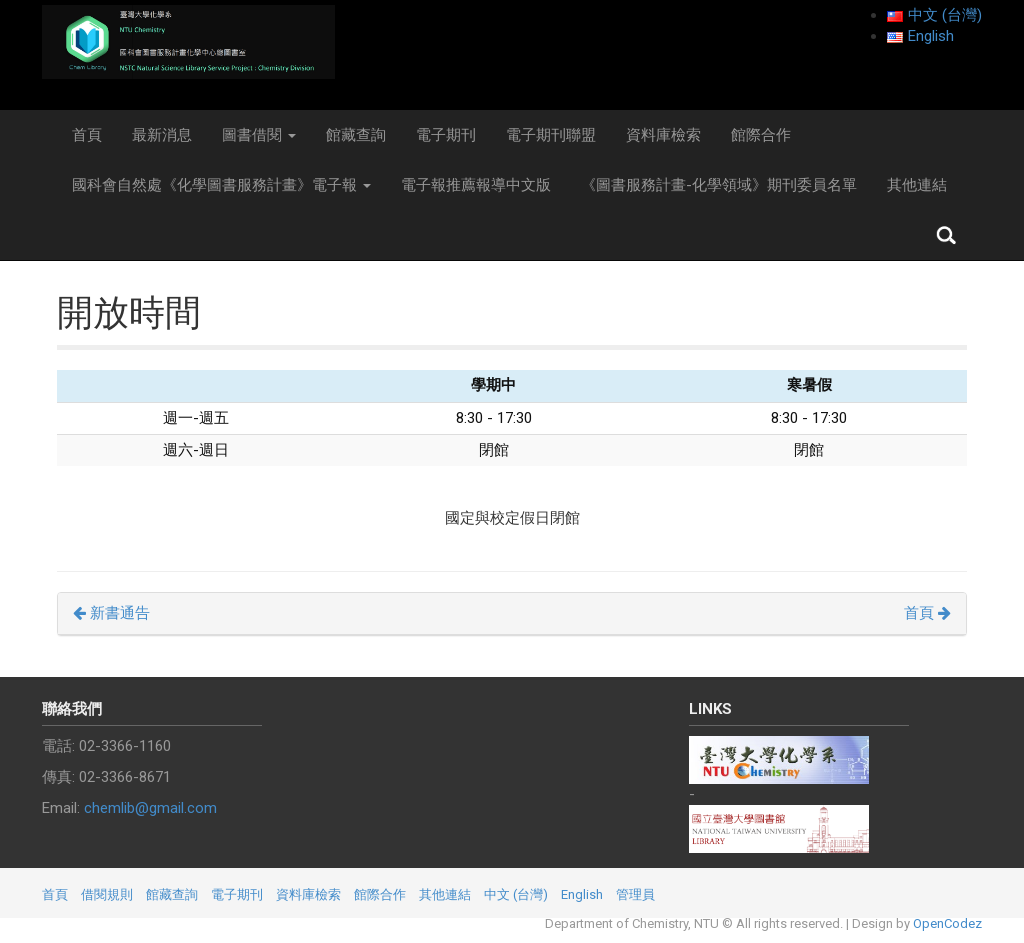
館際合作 (761, 135)
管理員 (635, 894)
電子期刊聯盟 (551, 135)
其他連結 (917, 185)
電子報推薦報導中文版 (476, 185)
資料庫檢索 (663, 135)
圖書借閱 (259, 135)
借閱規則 (107, 894)
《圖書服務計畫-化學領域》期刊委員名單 (719, 185)
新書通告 (111, 613)
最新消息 (162, 135)
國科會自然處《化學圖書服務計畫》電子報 (221, 185)
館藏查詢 (356, 135)
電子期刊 (446, 135)
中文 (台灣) (516, 894)
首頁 (87, 135)
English (582, 894)
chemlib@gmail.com (150, 808)
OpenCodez (947, 923)
